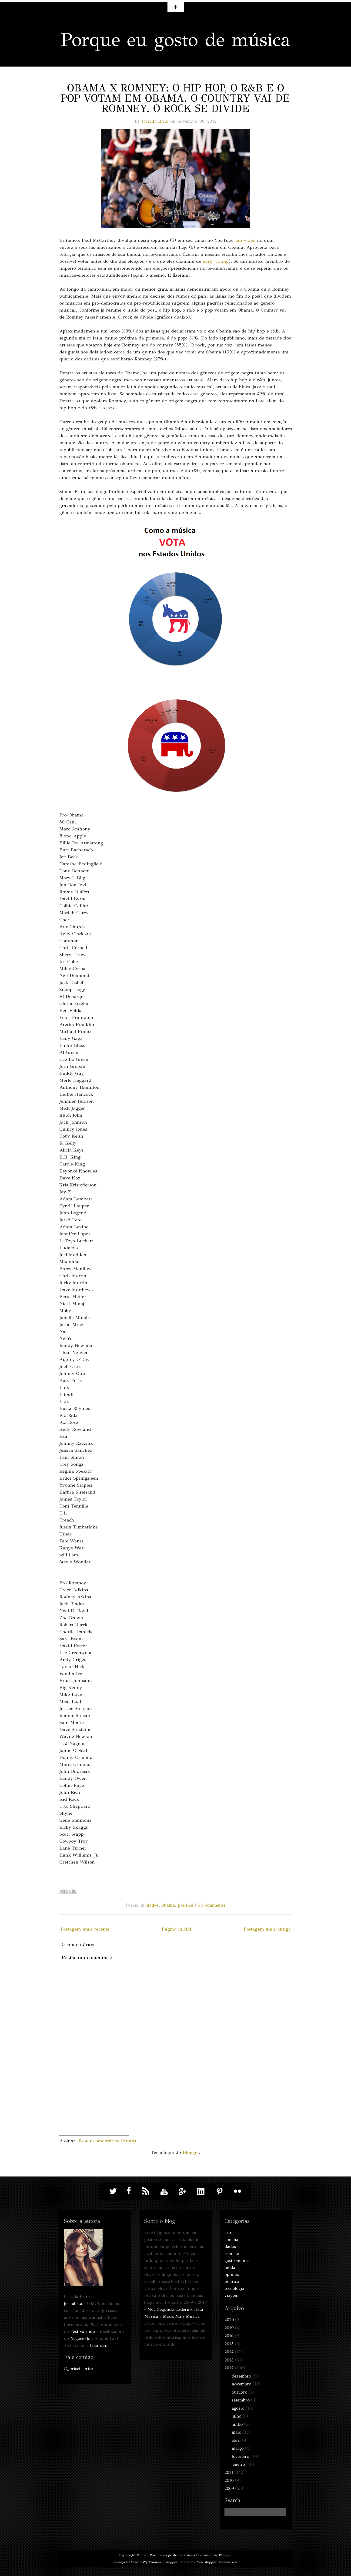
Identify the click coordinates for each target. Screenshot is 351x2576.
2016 (229, 2335)
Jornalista (73, 2303)
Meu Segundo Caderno (169, 2309)
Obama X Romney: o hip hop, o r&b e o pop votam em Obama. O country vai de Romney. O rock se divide (175, 98)
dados (152, 1905)
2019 (229, 2328)
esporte (231, 2253)
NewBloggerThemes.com (216, 2562)
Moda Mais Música (181, 2316)
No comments (211, 1905)
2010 (229, 2480)
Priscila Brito (155, 121)
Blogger (191, 2152)
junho (237, 2424)
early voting (216, 261)
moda (229, 2267)
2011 (228, 2472)
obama (168, 1905)
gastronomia (236, 2260)
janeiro (238, 2464)
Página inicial (176, 1929)
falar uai (98, 2345)
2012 (229, 2368)
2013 (229, 2360)
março (238, 2448)
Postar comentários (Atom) (107, 2141)
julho (236, 2416)
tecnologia (234, 2288)
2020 (229, 2319)
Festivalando (82, 2331)
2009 (229, 2488)
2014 (229, 2351)
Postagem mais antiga (267, 1929)
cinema (231, 2239)
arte (228, 2232)
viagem (231, 2295)
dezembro (241, 2376)
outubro (239, 2392)
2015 (229, 2344)
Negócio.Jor (81, 2338)
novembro (241, 2384)
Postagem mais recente (85, 1929)
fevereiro (240, 2456)
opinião (231, 2274)
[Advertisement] (94, 2106)
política (185, 1905)
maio (236, 2432)
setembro (241, 2400)
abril (236, 2440)
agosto (238, 2408)
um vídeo (245, 240)
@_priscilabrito (78, 2368)
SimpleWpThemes (146, 2562)
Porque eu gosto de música (175, 39)
